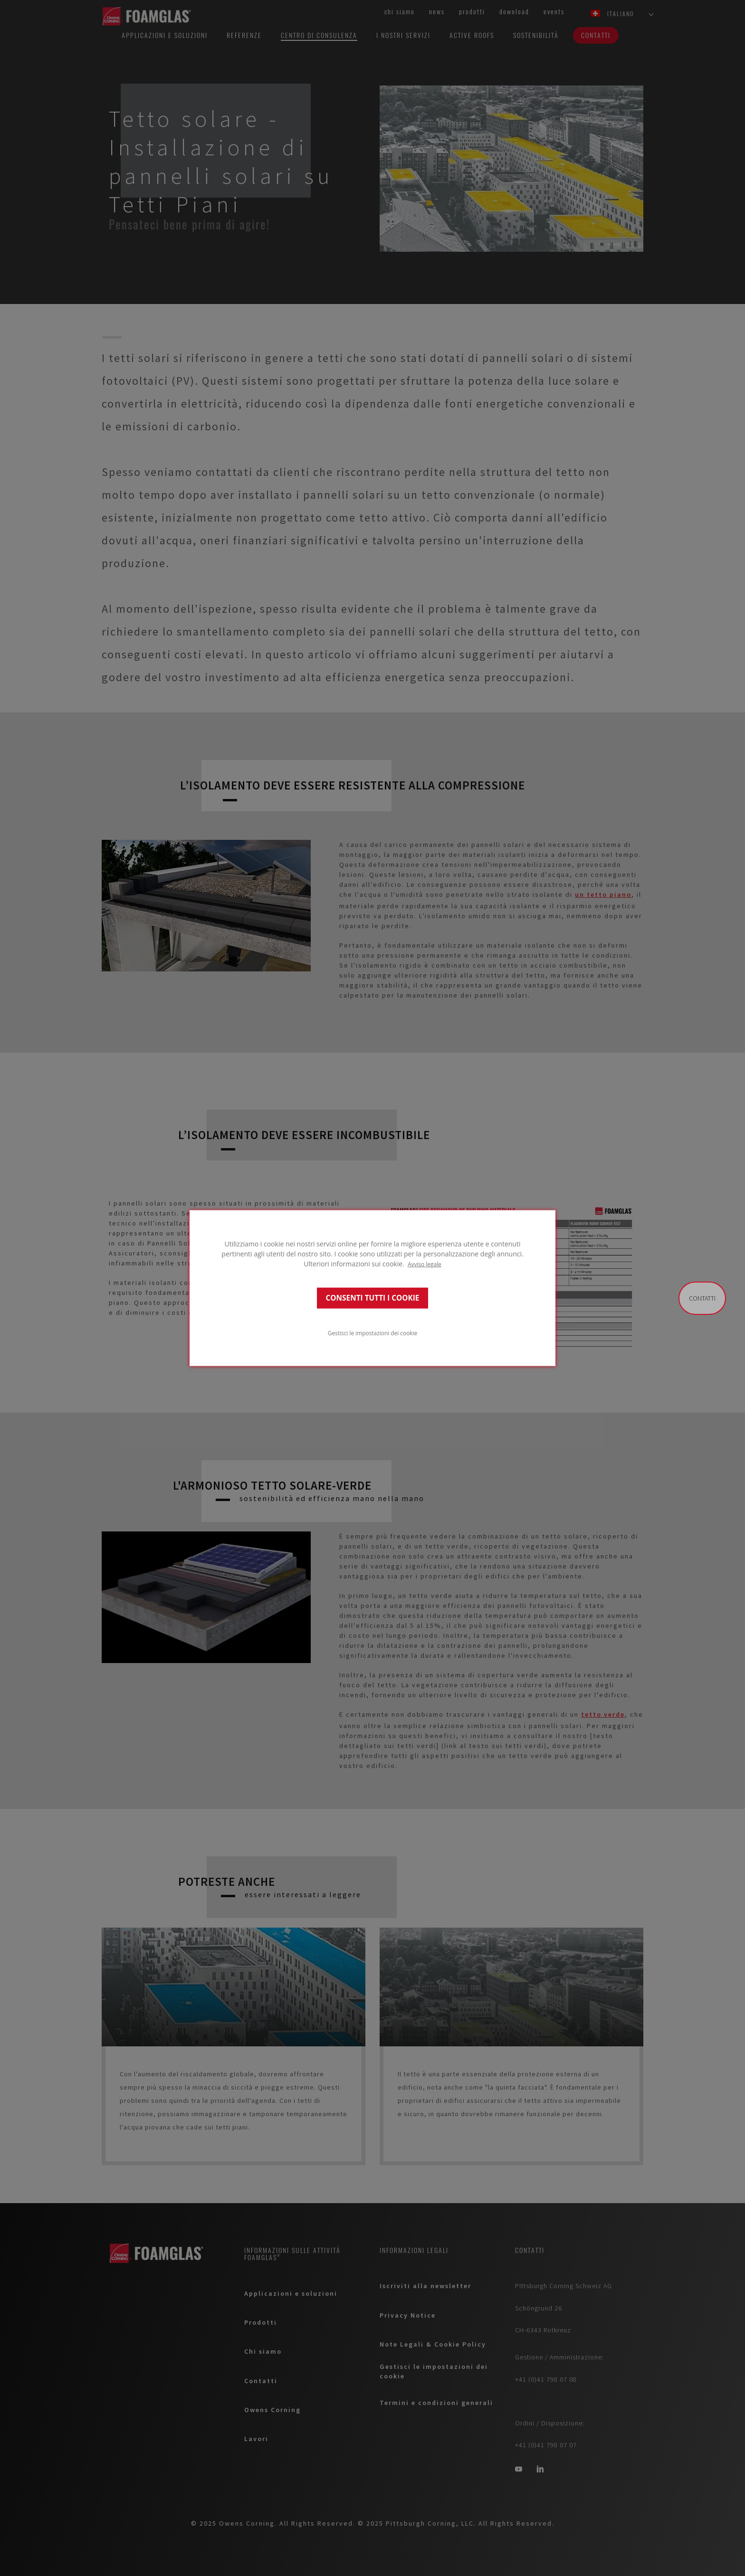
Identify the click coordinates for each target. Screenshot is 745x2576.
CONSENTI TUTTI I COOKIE (373, 1298)
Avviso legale (424, 1263)
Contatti (702, 1298)
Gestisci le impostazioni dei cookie (372, 1333)
